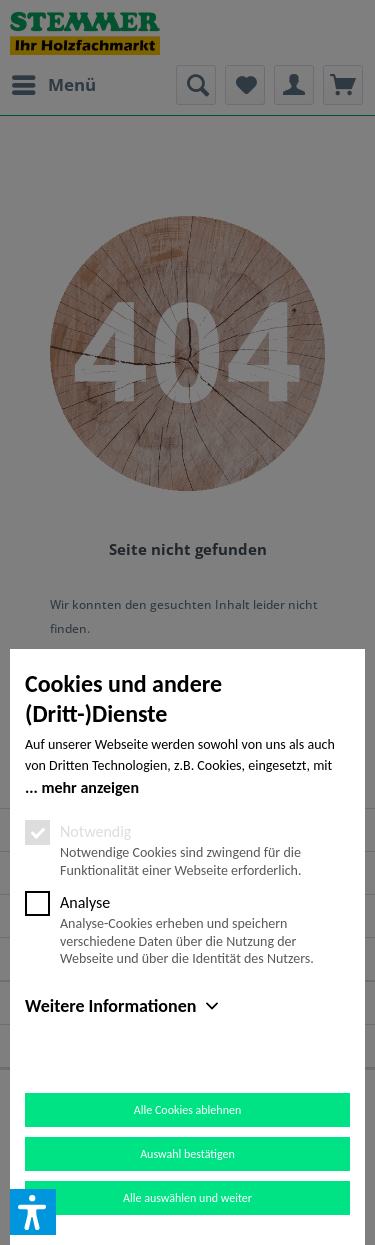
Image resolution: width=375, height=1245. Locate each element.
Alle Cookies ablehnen (187, 1110)
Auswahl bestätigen (187, 1154)
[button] (33, 1212)
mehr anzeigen (90, 787)
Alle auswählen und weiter (187, 1198)
